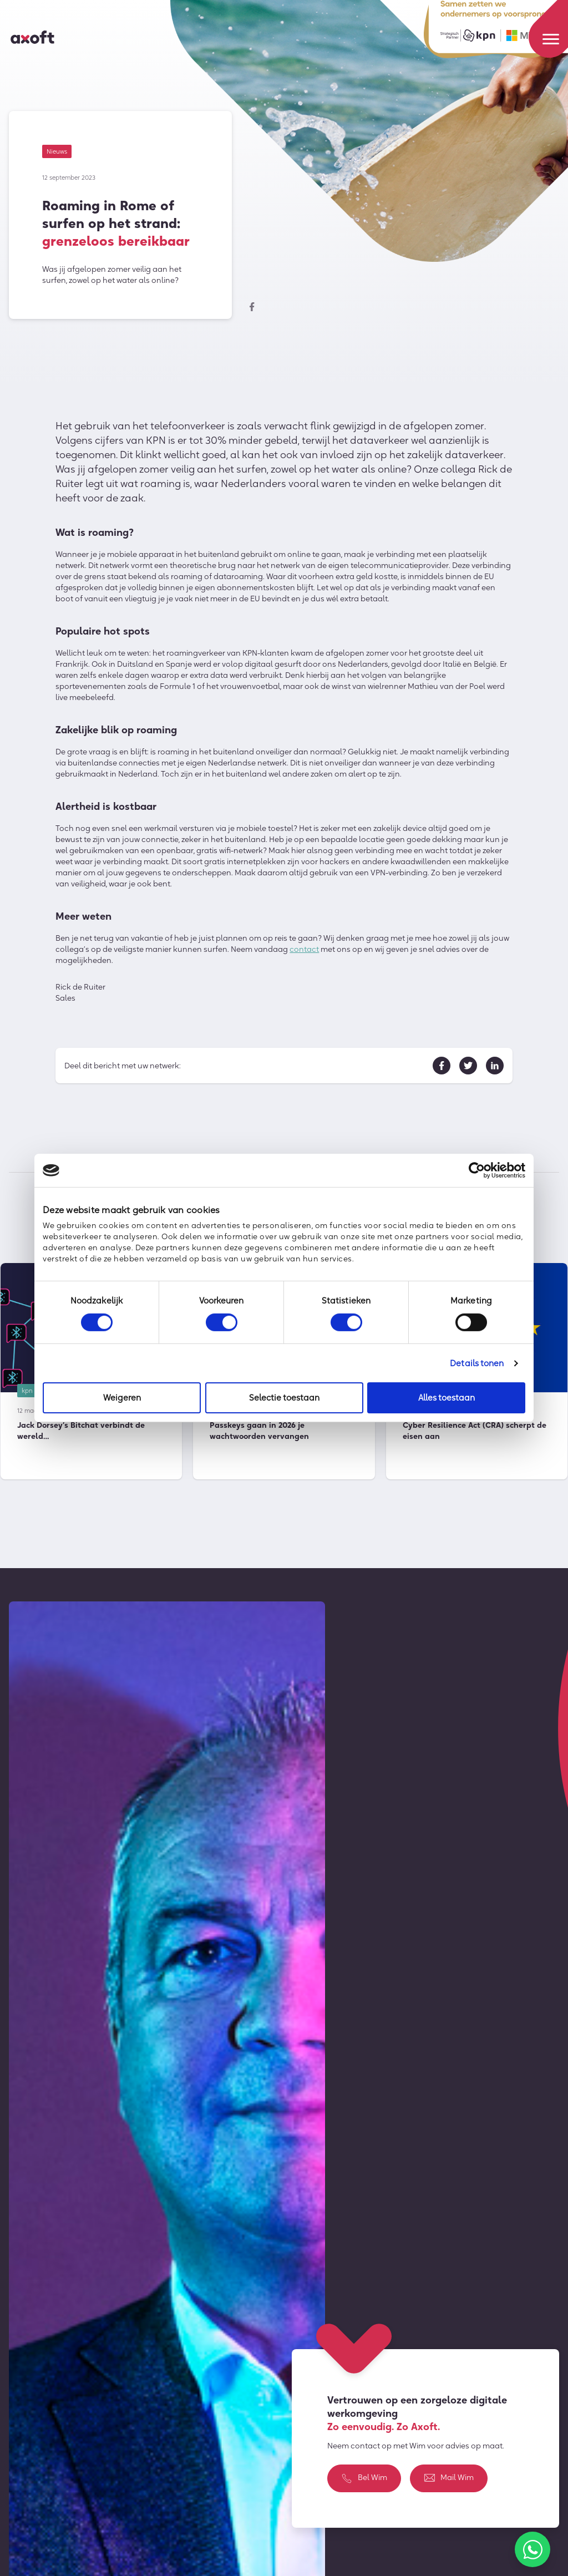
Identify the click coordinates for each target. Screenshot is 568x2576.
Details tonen (477, 1363)
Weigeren (122, 1397)
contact (304, 951)
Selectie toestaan (284, 1397)
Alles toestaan (446, 1397)
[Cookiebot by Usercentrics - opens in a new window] (476, 1170)
